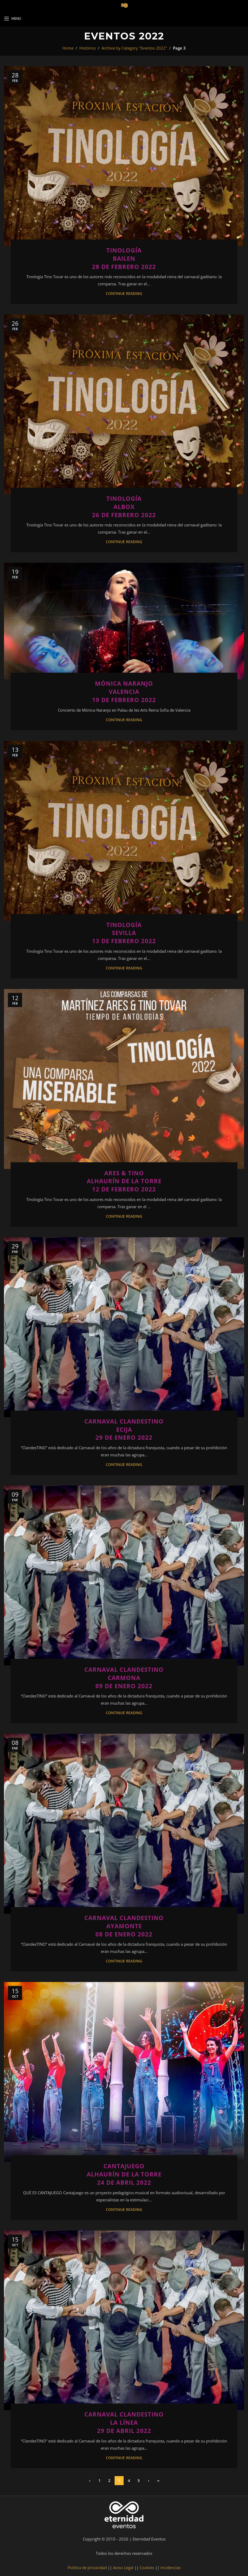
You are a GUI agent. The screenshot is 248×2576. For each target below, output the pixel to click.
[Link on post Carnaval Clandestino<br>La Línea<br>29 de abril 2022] (124, 2320)
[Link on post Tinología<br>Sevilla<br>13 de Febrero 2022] (124, 831)
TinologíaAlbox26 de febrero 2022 (124, 506)
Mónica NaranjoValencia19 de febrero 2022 (124, 691)
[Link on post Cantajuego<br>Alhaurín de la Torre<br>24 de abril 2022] (124, 2072)
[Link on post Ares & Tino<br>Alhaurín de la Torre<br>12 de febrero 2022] (124, 1079)
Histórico (87, 48)
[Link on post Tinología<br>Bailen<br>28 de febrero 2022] (124, 156)
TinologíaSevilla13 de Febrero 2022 (124, 933)
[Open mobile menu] (12, 18)
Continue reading (124, 293)
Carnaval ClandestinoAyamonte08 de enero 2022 (124, 1926)
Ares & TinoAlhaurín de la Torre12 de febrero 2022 (124, 1181)
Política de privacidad (87, 2567)
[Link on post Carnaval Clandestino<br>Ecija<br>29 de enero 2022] (124, 1327)
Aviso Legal (123, 2567)
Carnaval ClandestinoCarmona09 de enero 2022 (124, 1677)
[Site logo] (124, 4)
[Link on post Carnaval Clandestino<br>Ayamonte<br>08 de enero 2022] (124, 1824)
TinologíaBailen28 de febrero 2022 (124, 258)
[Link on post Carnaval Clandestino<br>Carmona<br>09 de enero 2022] (124, 1575)
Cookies (147, 2567)
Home (67, 48)
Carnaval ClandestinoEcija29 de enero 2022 (124, 1429)
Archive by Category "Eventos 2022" (134, 48)
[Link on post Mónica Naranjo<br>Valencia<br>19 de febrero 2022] (124, 621)
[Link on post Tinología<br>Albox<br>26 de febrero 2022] (124, 404)
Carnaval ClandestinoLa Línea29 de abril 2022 (124, 2422)
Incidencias (170, 2567)
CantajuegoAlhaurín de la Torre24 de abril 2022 (124, 2174)
